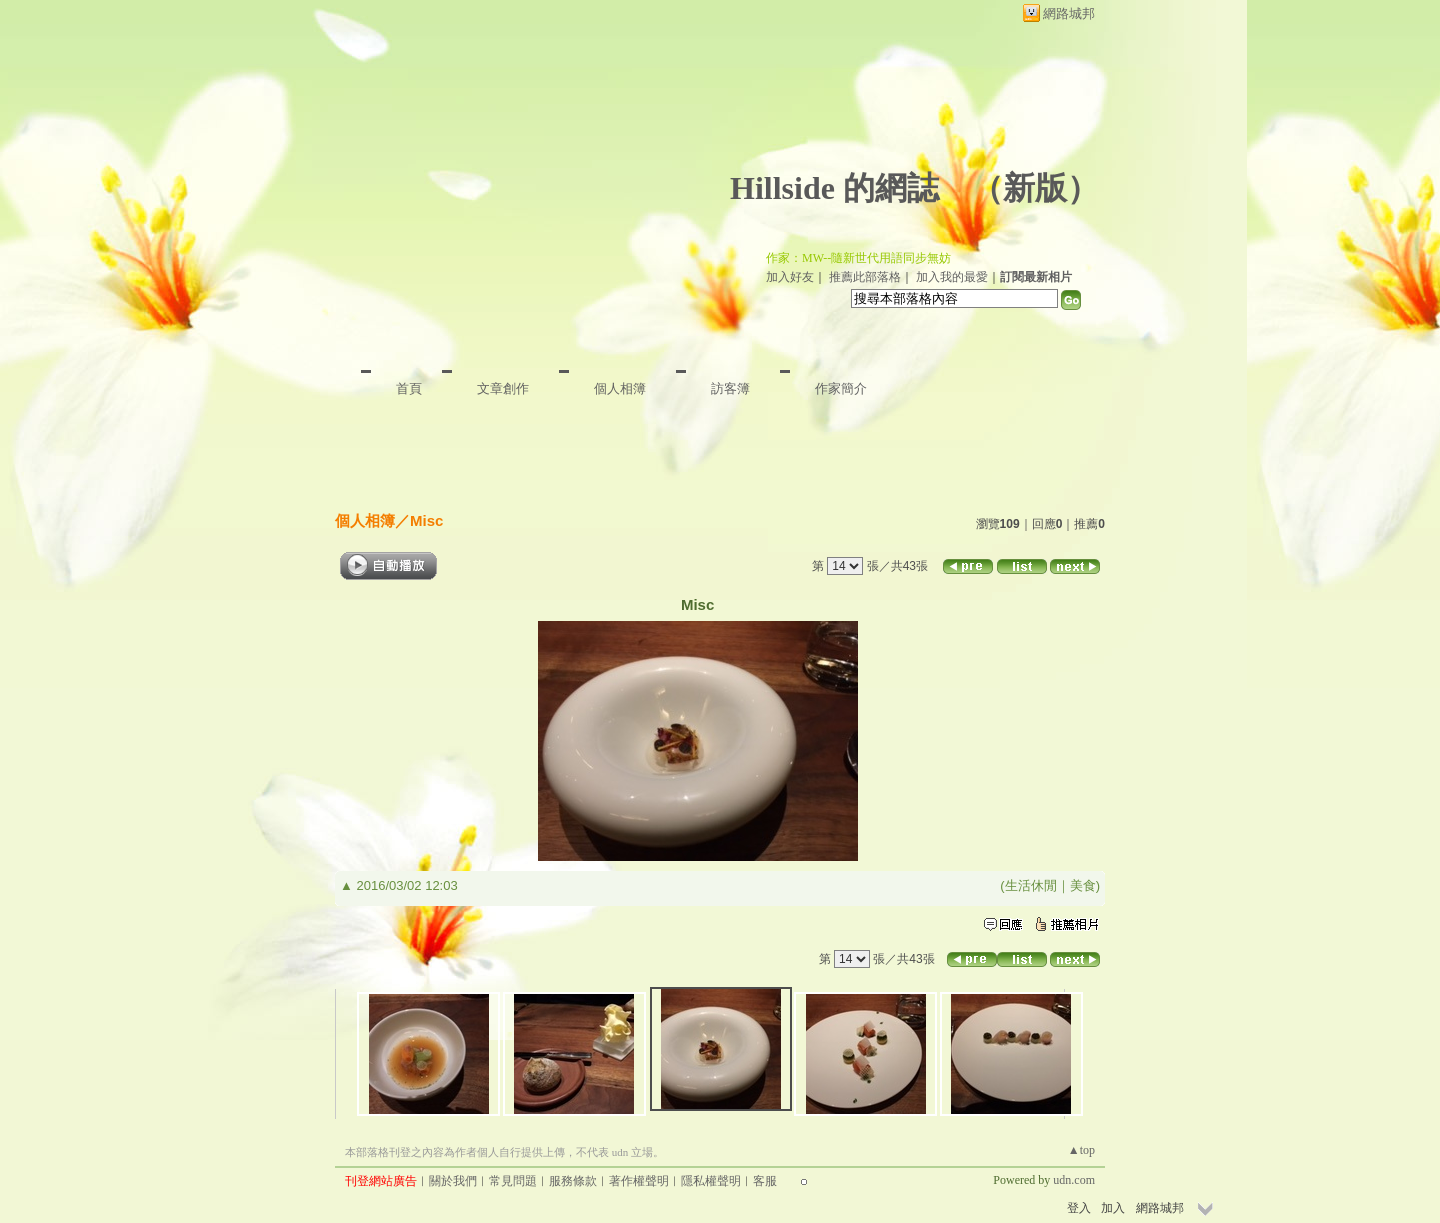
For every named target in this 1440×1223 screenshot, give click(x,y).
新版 (1035, 188)
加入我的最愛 (952, 277)
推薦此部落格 (865, 277)
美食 (1083, 885)
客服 (765, 1181)
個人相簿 (620, 388)
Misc (426, 520)
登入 (1079, 1208)
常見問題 (513, 1181)
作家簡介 (841, 388)
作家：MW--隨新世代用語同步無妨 (858, 258)
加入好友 (790, 277)
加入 (1113, 1208)
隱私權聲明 (711, 1181)
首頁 (409, 388)
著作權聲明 (639, 1181)
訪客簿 (730, 388)
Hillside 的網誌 (834, 188)
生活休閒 (1031, 885)
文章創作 (503, 388)
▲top (1081, 1150)
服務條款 (573, 1181)
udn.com (1074, 1180)
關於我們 (453, 1181)
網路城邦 (1069, 13)
